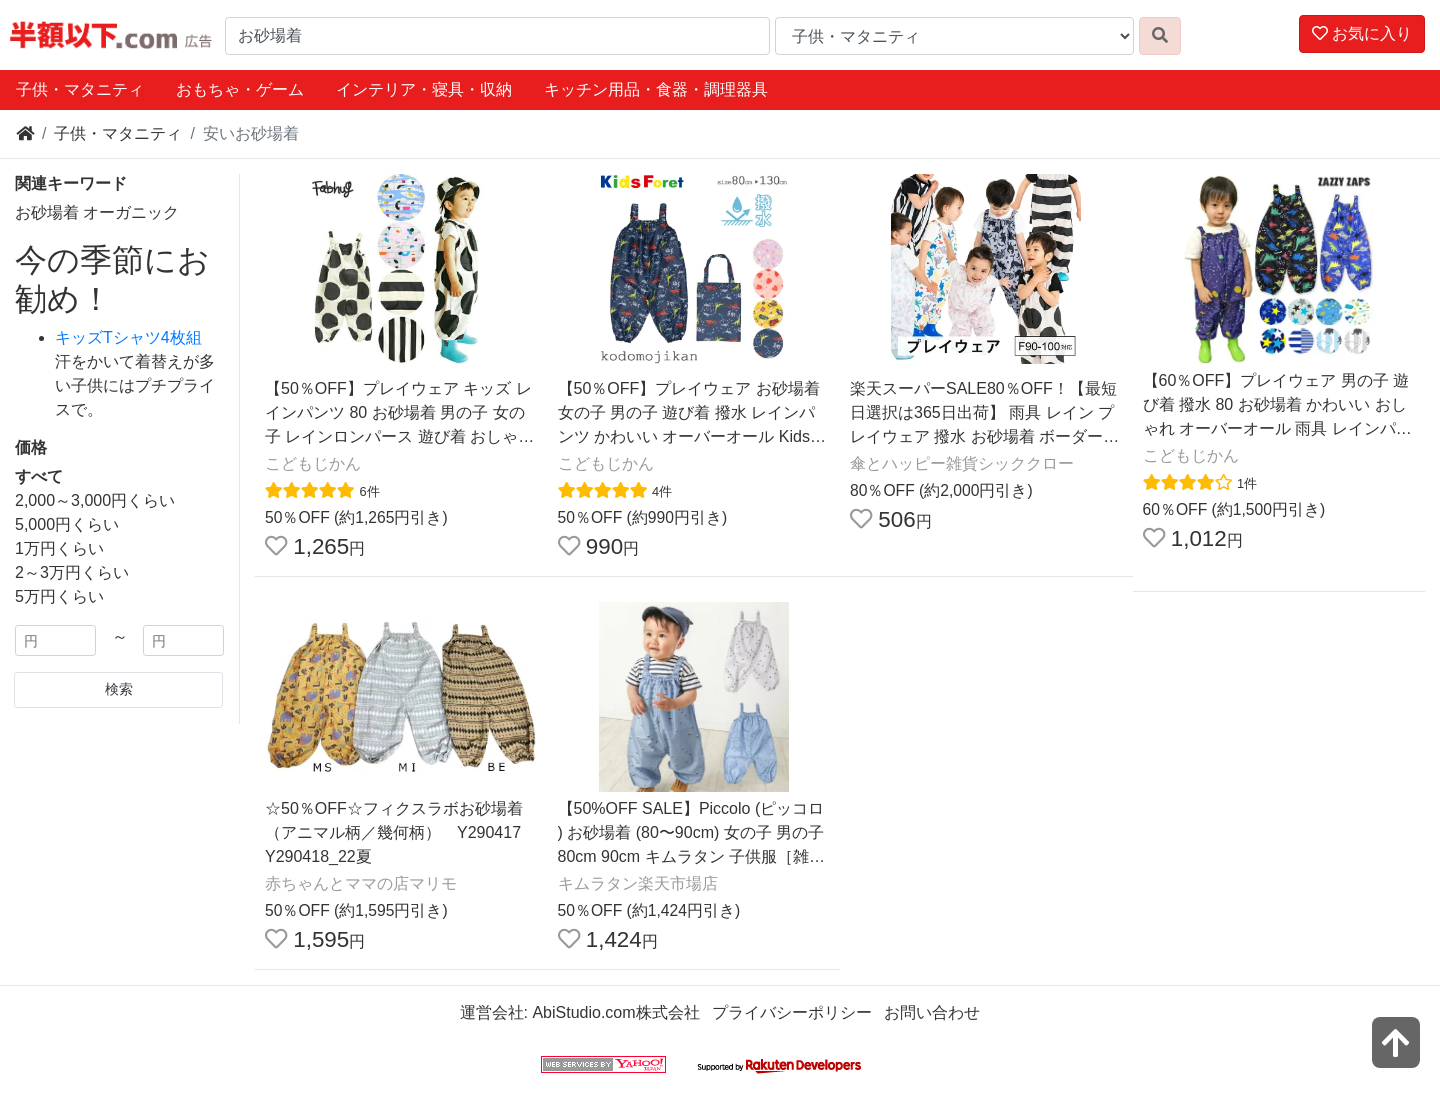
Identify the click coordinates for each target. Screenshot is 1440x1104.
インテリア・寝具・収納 (424, 89)
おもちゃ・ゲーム (240, 89)
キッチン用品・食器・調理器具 (656, 89)
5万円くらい (59, 596)
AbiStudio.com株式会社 (615, 1012)
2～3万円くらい (72, 572)
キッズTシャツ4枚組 (128, 337)
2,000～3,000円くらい (95, 500)
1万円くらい (59, 548)
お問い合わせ (932, 1012)
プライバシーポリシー (792, 1012)
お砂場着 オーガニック (97, 212)
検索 (119, 689)
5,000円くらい (67, 524)
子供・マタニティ (80, 89)
